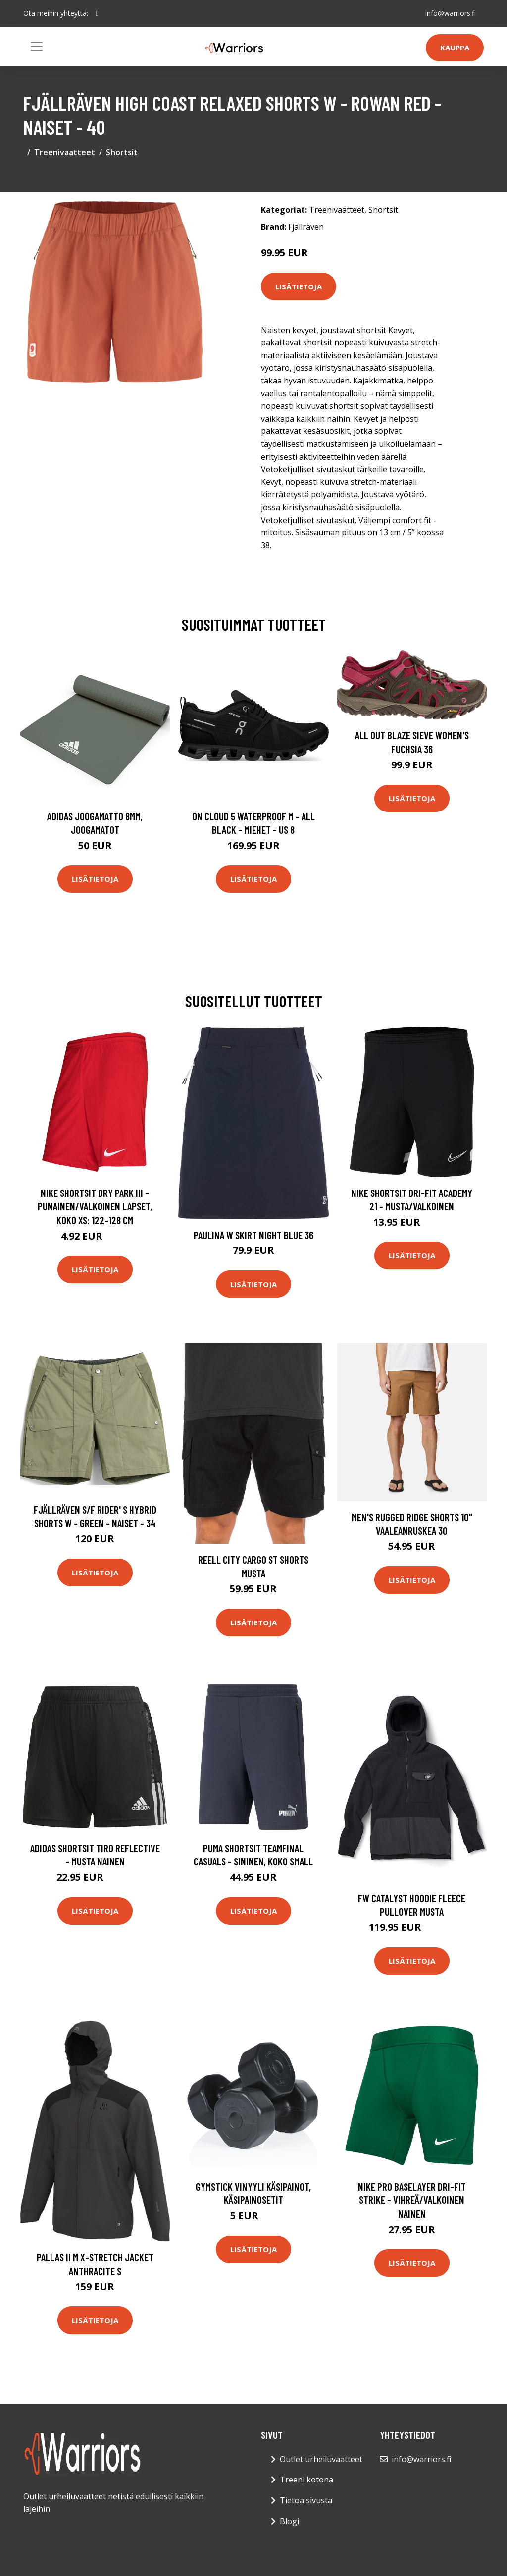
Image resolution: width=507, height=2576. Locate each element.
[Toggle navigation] (36, 46)
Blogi (289, 2521)
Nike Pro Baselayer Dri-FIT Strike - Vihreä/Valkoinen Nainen (412, 2200)
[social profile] (97, 13)
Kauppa (454, 47)
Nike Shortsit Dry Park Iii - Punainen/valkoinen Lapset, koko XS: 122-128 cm (95, 1206)
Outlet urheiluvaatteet (321, 2459)
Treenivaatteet (64, 152)
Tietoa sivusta (306, 2500)
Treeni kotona (306, 2479)
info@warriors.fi (450, 13)
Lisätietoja (298, 286)
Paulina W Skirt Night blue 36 (253, 1235)
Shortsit (122, 152)
